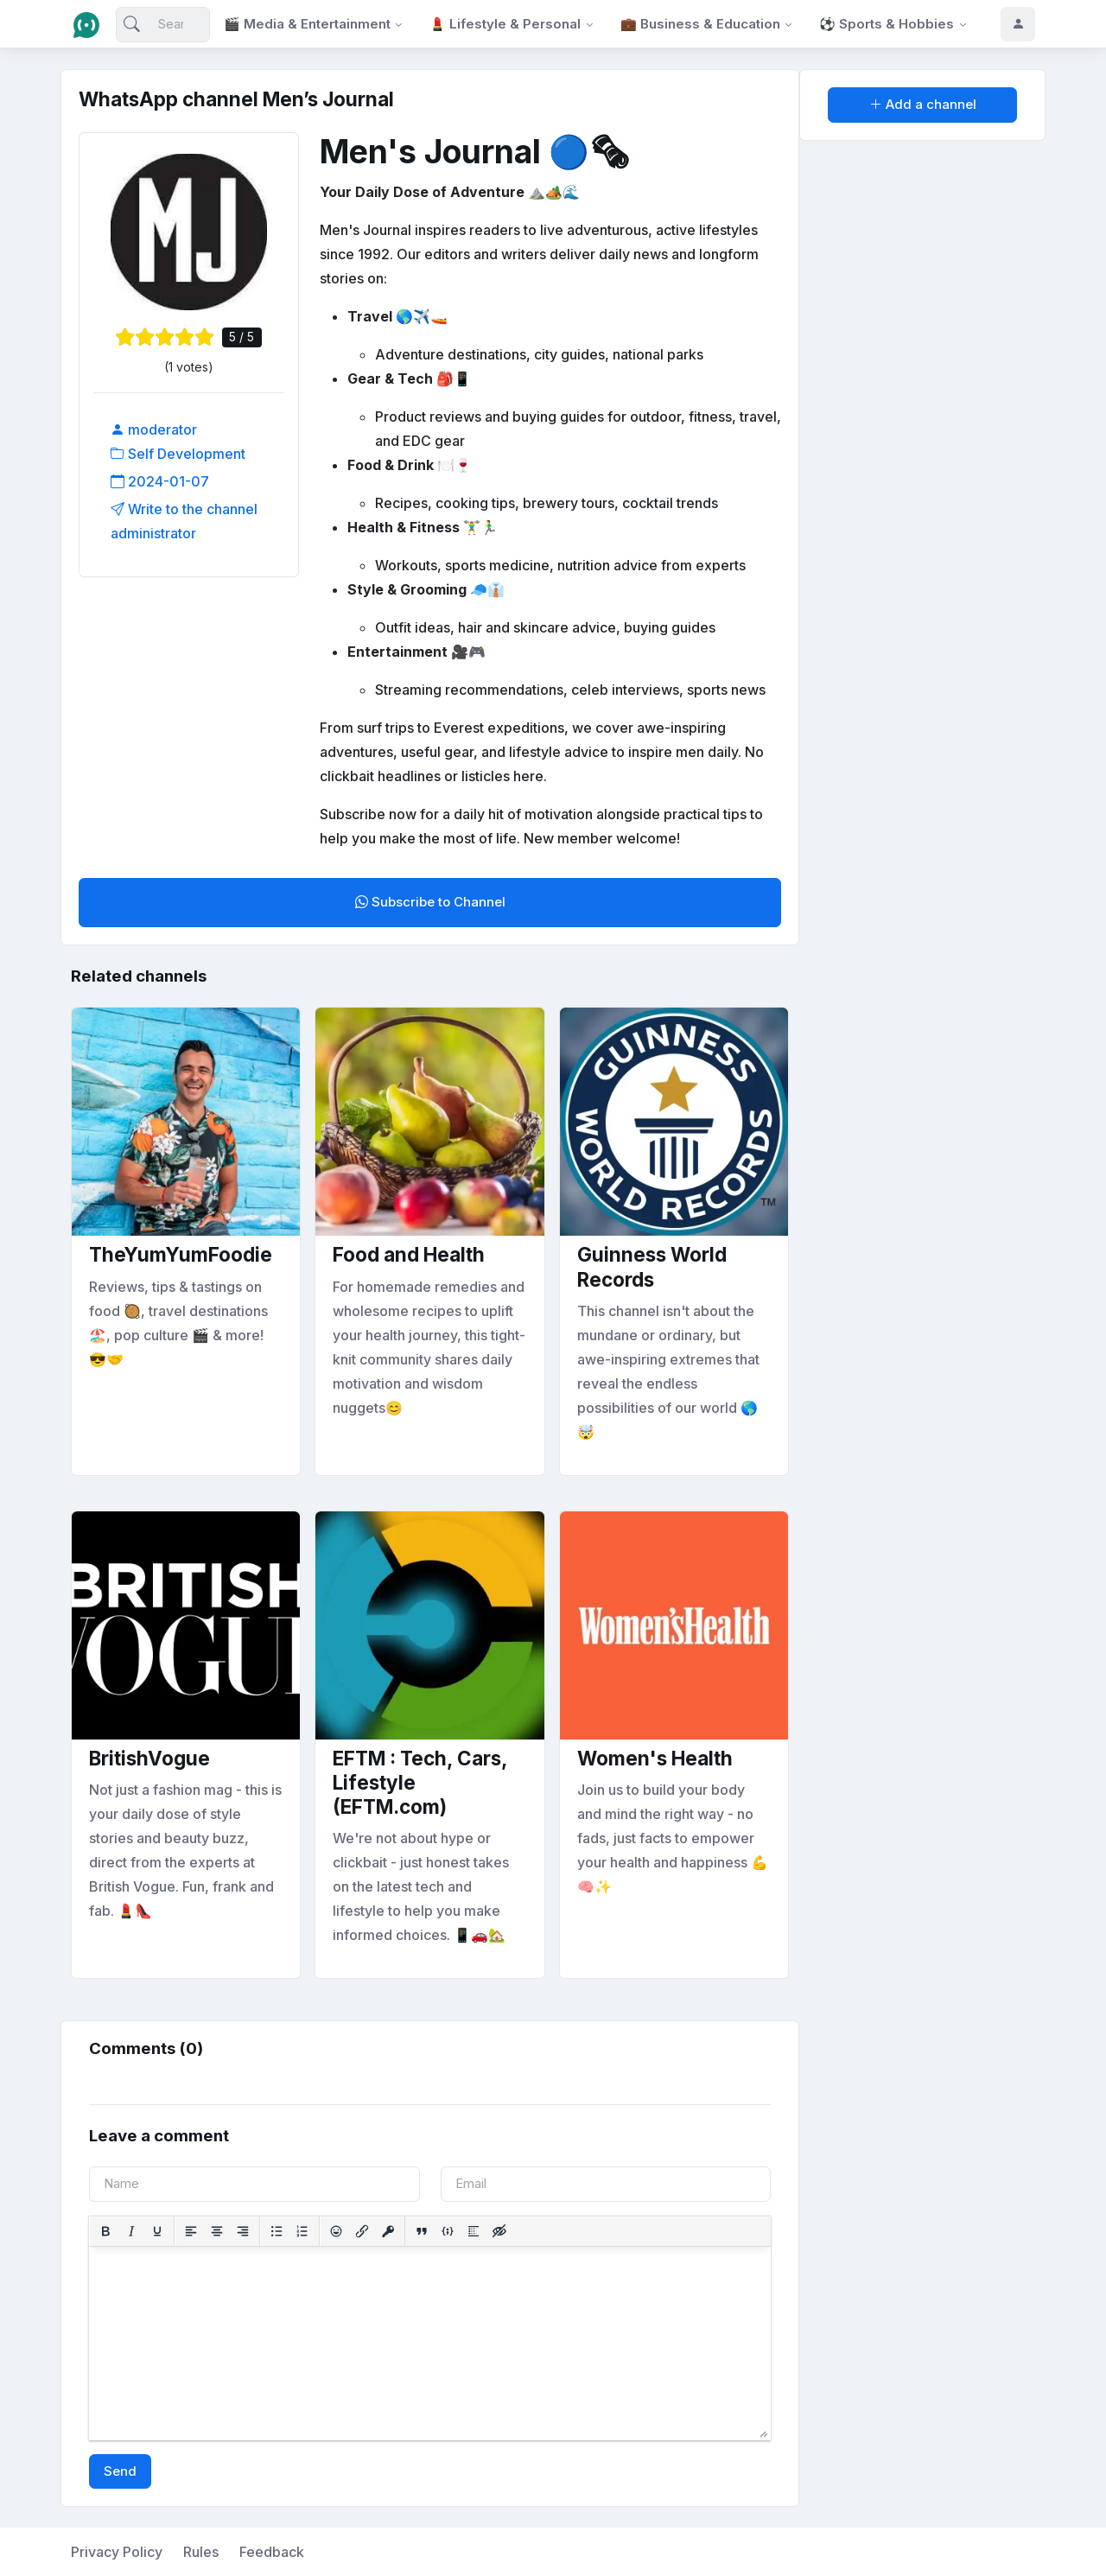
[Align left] (191, 2231)
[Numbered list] (302, 2231)
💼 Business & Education (700, 24)
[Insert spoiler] (473, 2231)
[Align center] (217, 2231)
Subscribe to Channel (430, 902)
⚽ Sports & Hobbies (886, 24)
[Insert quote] (422, 2231)
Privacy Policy (116, 2551)
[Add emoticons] (336, 2231)
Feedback (271, 2551)
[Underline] (157, 2231)
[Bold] (105, 2231)
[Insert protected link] (388, 2231)
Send (120, 2471)
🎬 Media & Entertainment (307, 24)
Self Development (178, 453)
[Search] (163, 24)
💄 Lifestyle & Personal (505, 24)
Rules (201, 2551)
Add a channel (922, 104)
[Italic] (131, 2231)
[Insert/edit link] (362, 2231)
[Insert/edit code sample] (448, 2231)
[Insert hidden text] (499, 2231)
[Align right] (243, 2231)
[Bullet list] (276, 2231)
